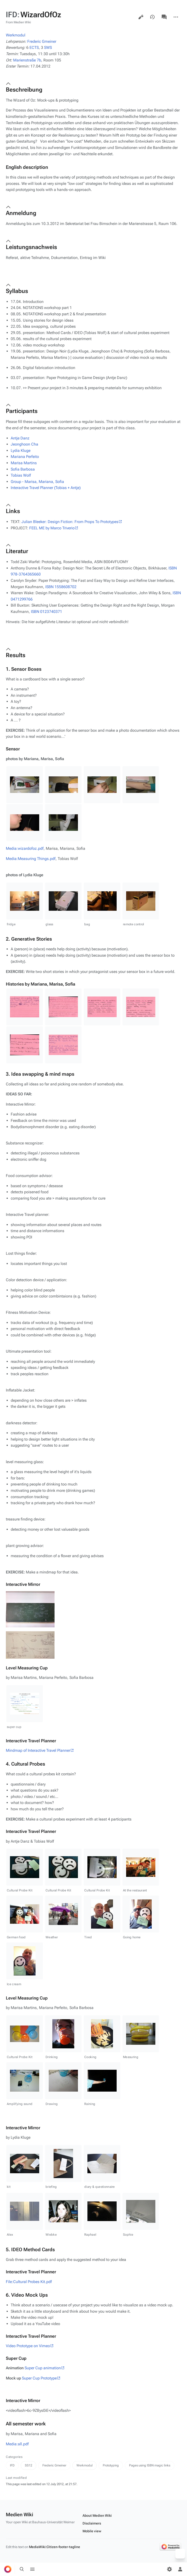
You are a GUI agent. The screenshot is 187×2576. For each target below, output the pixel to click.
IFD (12, 2465)
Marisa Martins (24, 463)
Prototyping (111, 2465)
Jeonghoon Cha (24, 444)
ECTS (34, 47)
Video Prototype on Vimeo (28, 2346)
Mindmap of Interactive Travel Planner (38, 1750)
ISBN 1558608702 (60, 586)
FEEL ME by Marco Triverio (52, 528)
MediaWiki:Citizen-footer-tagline (54, 2547)
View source (140, 17)
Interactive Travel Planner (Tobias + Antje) (46, 487)
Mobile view (92, 2531)
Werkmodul (15, 35)
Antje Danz (20, 438)
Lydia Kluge (20, 450)
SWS (48, 47)
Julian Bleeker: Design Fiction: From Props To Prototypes (69, 521)
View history (152, 17)
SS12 (28, 2465)
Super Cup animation (43, 2368)
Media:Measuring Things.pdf (31, 858)
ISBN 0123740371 (46, 611)
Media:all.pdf (17, 2444)
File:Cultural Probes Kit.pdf (29, 2281)
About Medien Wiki (97, 2515)
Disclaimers (92, 2523)
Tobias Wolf (21, 475)
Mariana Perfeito (25, 456)
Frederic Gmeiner (41, 41)
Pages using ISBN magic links (149, 2465)
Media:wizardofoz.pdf (25, 848)
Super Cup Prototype (39, 2378)
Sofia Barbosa (23, 469)
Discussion (164, 17)
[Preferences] (169, 2569)
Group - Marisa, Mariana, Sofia (37, 481)
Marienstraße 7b (27, 60)
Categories (14, 2457)
